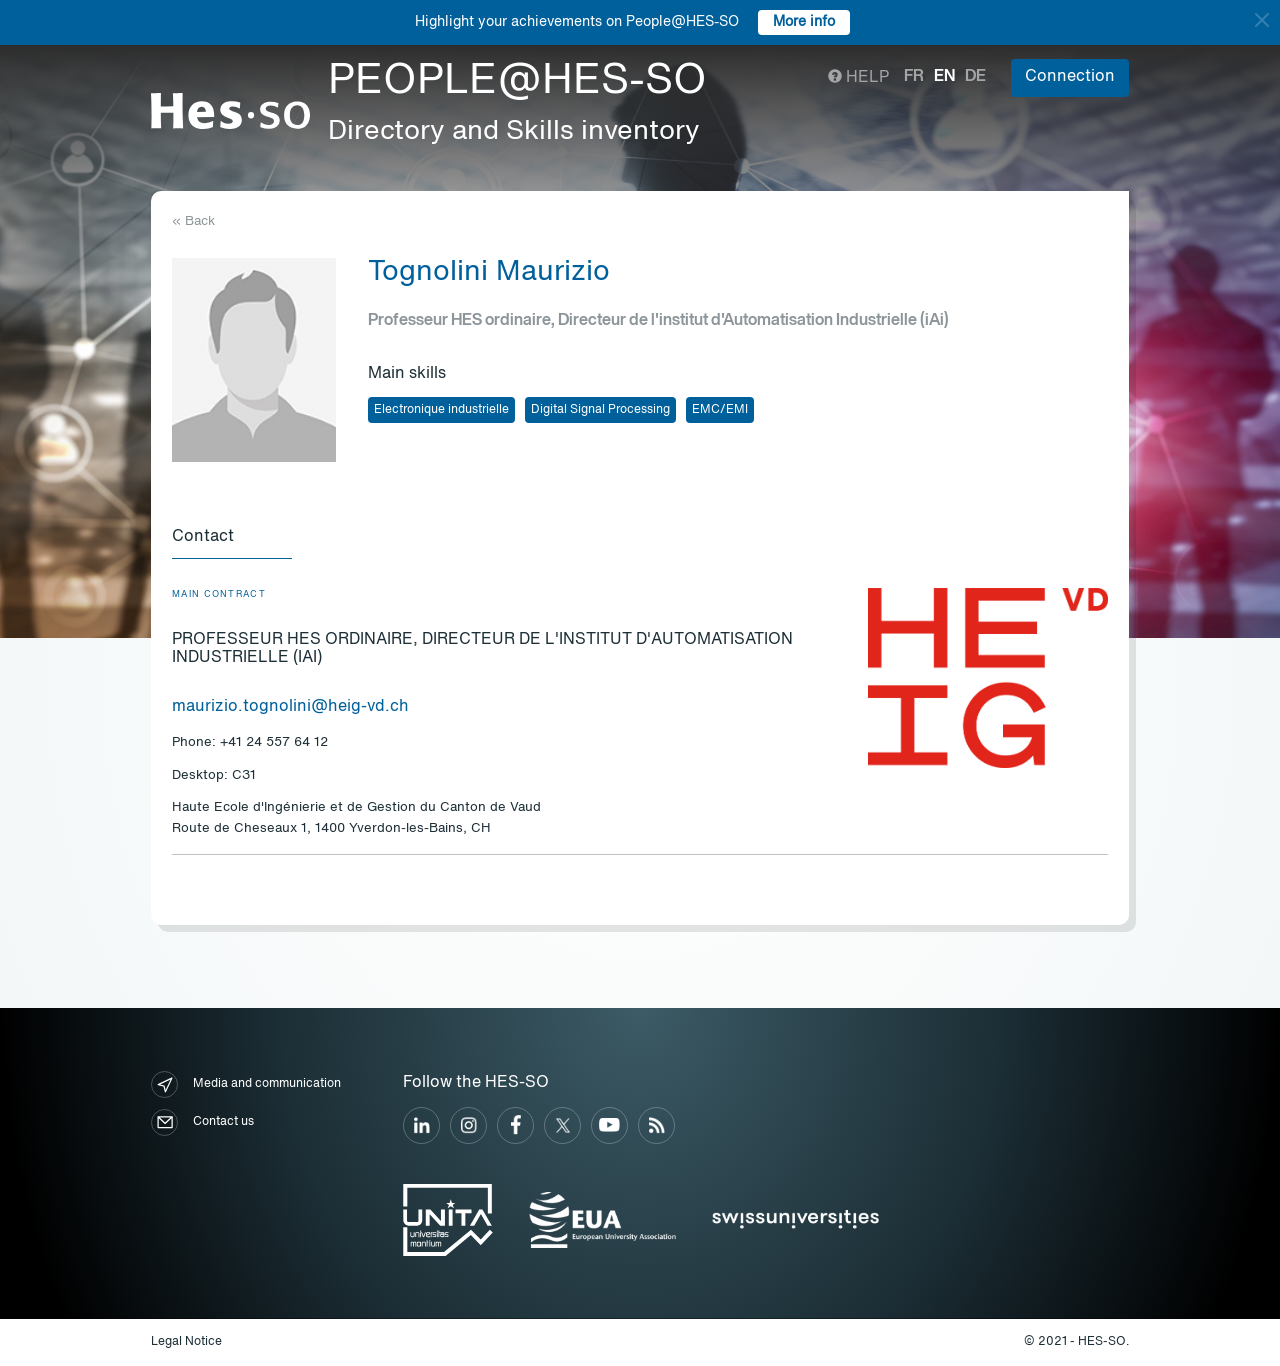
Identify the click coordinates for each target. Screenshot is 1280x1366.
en (944, 77)
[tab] (232, 538)
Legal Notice (186, 1342)
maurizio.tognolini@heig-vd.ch (290, 707)
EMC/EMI (720, 410)
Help (858, 78)
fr (914, 77)
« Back (193, 221)
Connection (1070, 77)
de (975, 77)
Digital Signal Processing (600, 410)
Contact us (202, 1122)
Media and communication (246, 1084)
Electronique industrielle (441, 410)
